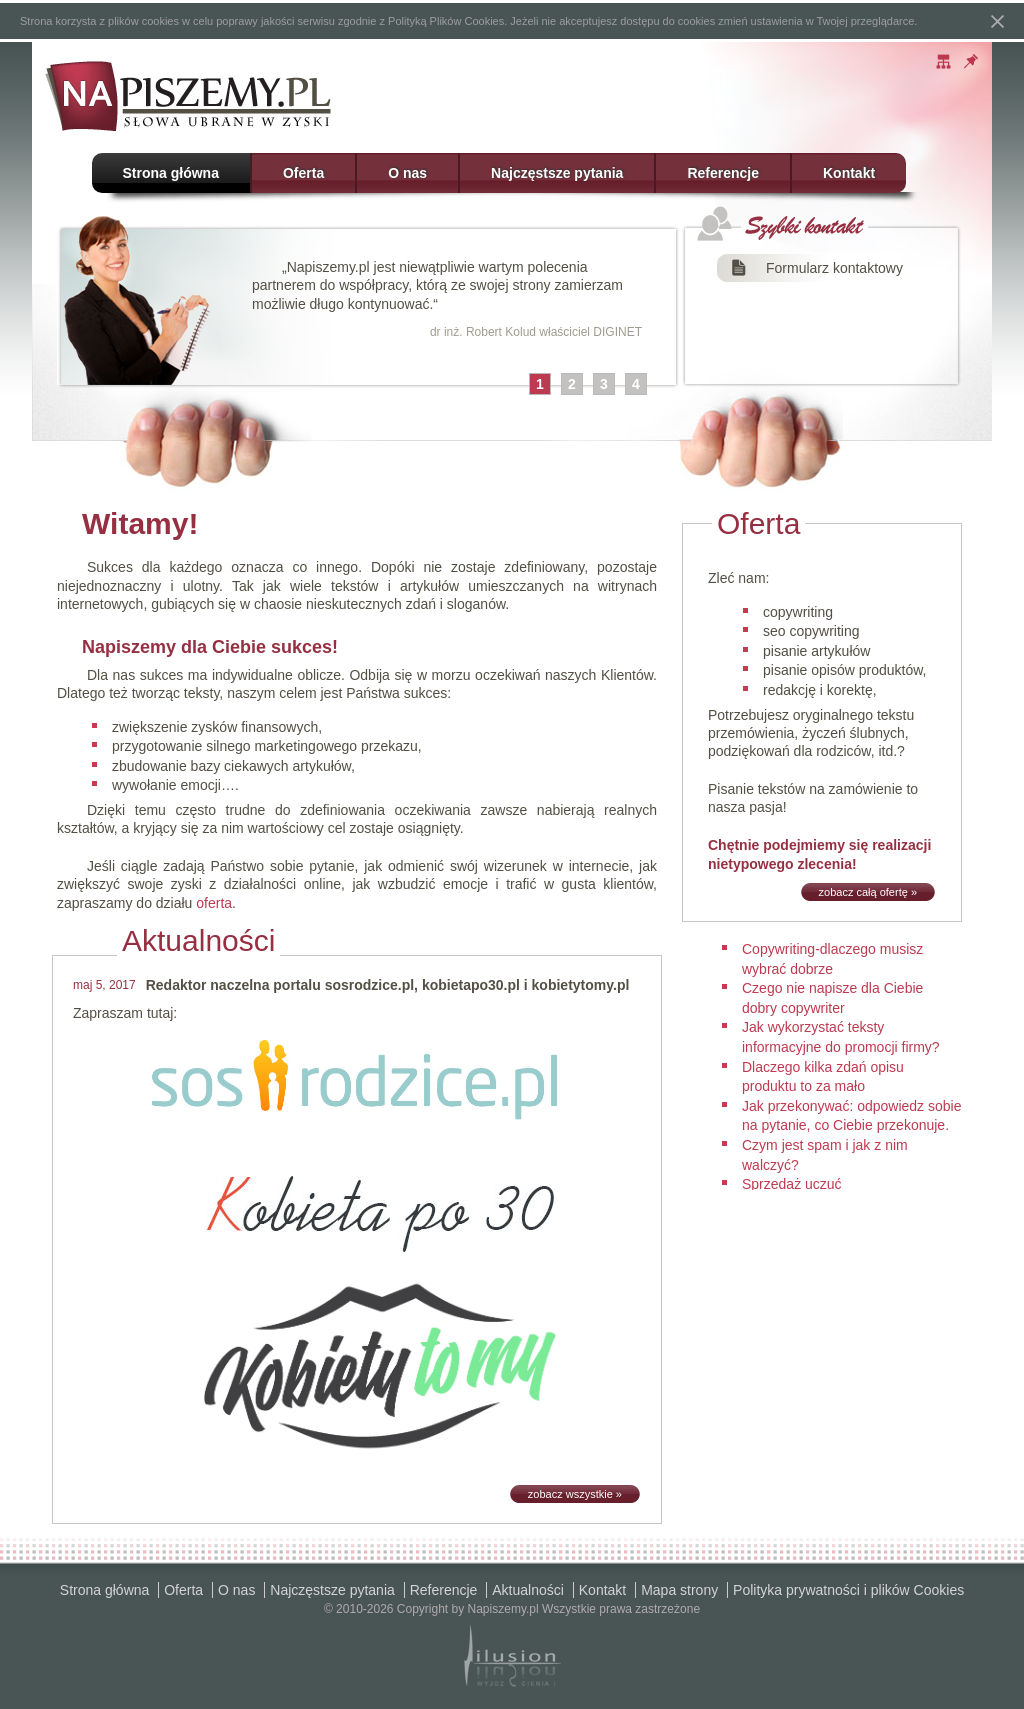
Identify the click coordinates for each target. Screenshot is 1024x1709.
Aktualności (528, 1590)
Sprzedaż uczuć (792, 1184)
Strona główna (171, 173)
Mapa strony (679, 1590)
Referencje (723, 173)
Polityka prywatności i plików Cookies (848, 1590)
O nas (407, 173)
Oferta (303, 173)
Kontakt (849, 173)
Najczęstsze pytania (557, 173)
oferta (214, 903)
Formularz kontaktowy (834, 268)
